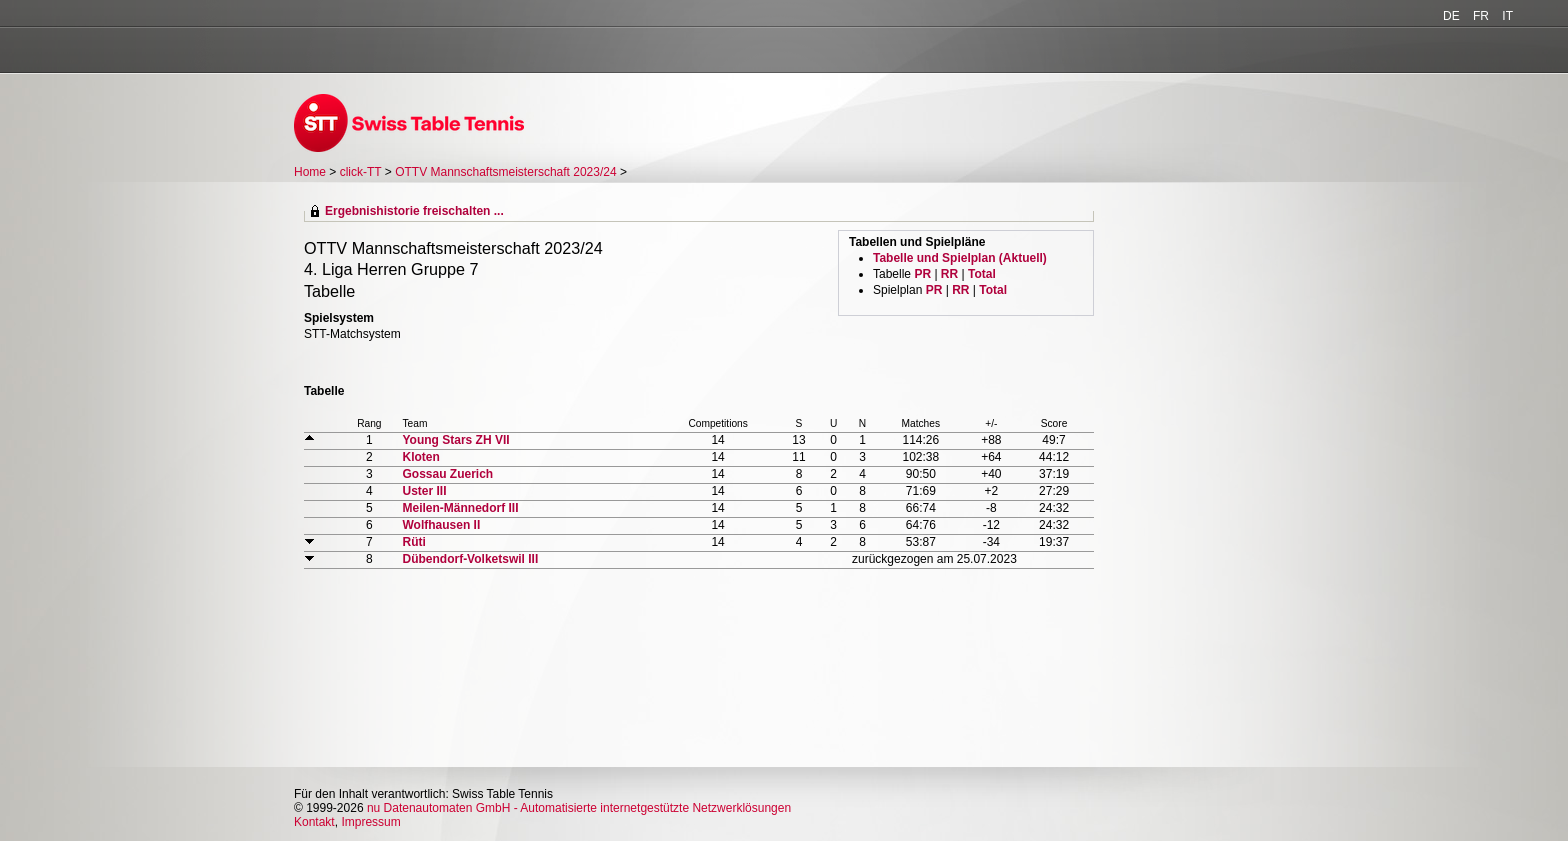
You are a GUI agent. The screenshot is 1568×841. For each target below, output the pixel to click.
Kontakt (314, 822)
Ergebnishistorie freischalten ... (414, 211)
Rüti (413, 542)
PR (922, 274)
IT (1507, 16)
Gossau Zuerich (447, 474)
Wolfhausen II (441, 525)
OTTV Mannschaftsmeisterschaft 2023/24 (507, 172)
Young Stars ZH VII (455, 440)
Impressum (370, 822)
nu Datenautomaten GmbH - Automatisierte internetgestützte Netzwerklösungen (579, 808)
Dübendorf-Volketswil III (470, 559)
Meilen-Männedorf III (460, 508)
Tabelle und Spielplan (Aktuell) (960, 258)
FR (1481, 16)
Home (310, 172)
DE (1451, 16)
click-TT (361, 172)
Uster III (424, 491)
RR (949, 274)
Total (982, 274)
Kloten (420, 457)
